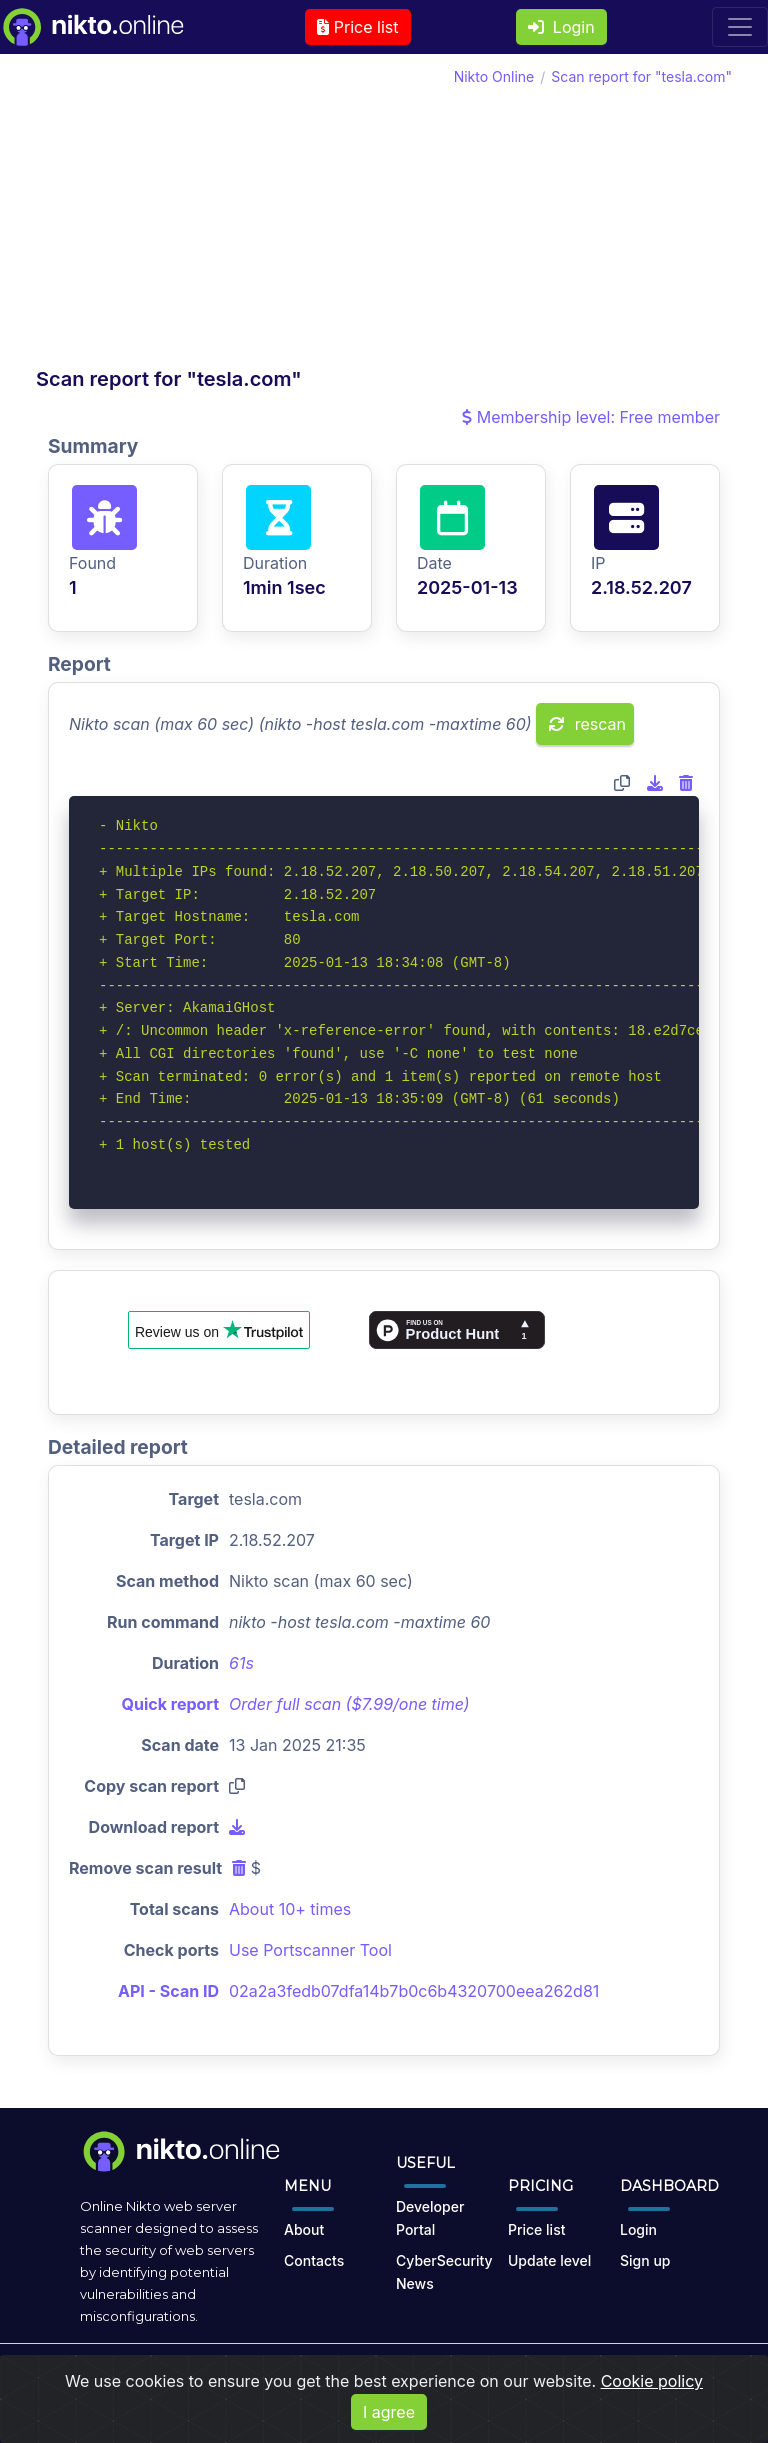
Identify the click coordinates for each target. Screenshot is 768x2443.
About (304, 2229)
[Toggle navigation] (740, 27)
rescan (587, 724)
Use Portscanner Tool (310, 1950)
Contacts (314, 2260)
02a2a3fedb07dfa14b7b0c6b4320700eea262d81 (414, 1991)
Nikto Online (494, 76)
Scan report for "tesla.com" (641, 76)
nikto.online (185, 2376)
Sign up (645, 2260)
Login (561, 27)
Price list (357, 27)
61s (241, 1663)
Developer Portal (430, 2218)
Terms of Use (353, 2376)
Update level (549, 2260)
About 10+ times (290, 1909)
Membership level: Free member (591, 417)
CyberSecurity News (444, 2272)
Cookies (544, 2376)
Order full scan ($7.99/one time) (349, 1704)
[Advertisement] (210, 216)
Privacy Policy (457, 2376)
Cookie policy (652, 2422)
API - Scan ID (168, 1991)
